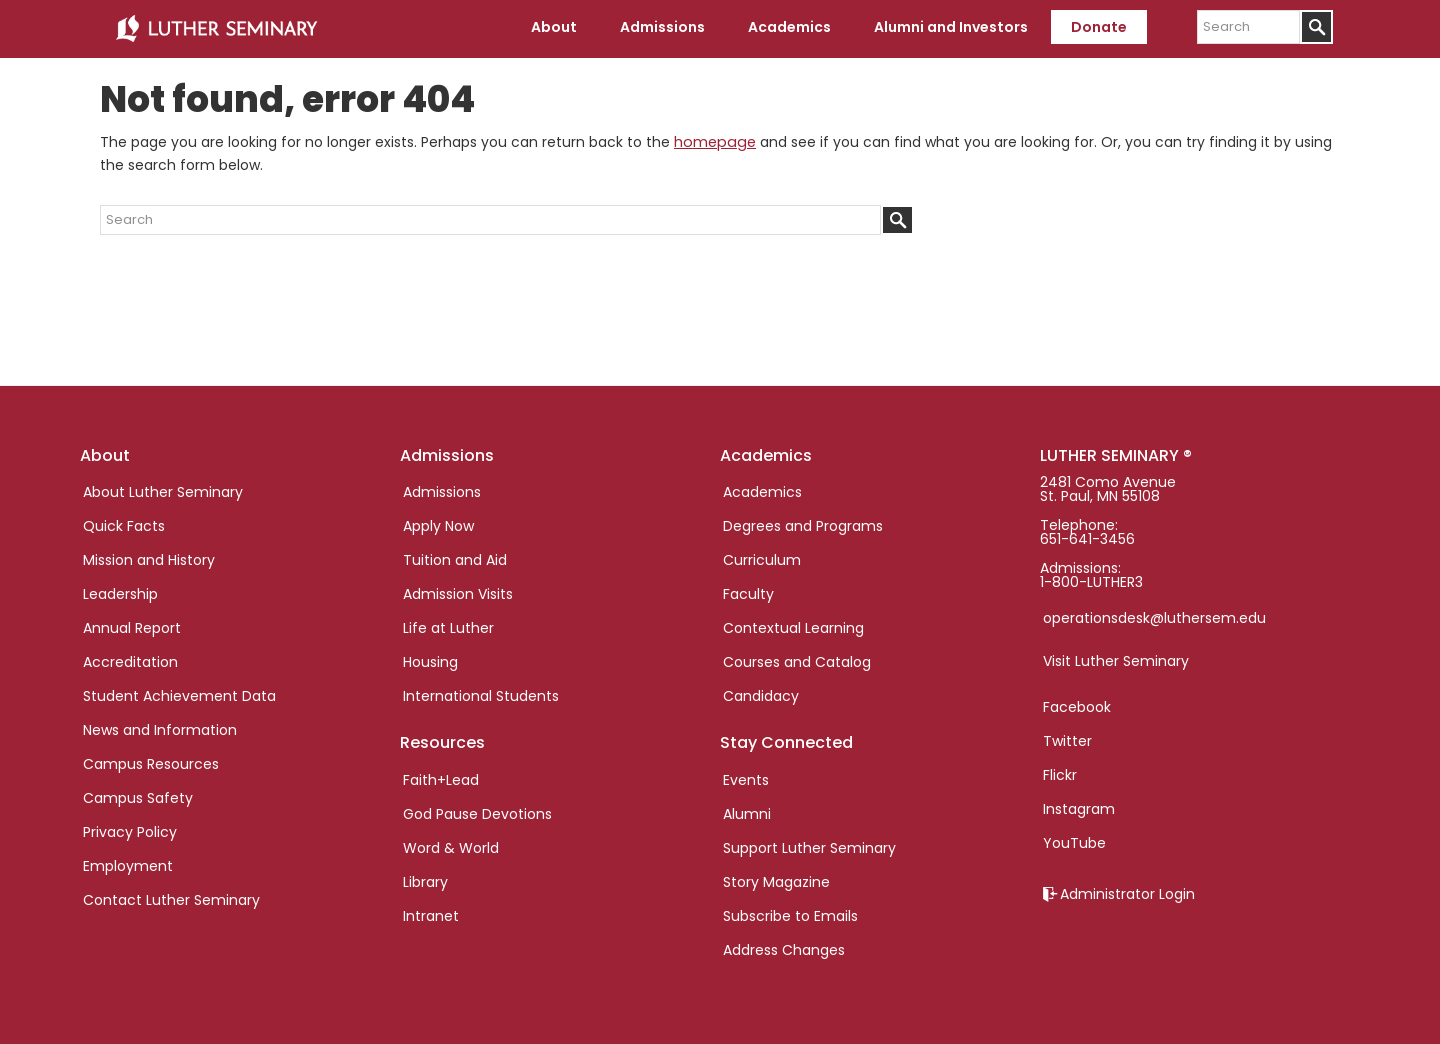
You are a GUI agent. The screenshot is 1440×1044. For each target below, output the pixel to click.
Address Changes (784, 947)
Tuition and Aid (455, 558)
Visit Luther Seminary (1116, 659)
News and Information (160, 728)
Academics (762, 490)
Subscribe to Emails (790, 913)
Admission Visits (458, 592)
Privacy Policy (130, 830)
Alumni (747, 811)
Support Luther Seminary (809, 845)
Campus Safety (138, 796)
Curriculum (762, 558)
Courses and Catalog (797, 660)
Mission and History (149, 558)
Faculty (748, 592)
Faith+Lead (441, 777)
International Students (481, 694)
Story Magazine (776, 879)
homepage (713, 140)
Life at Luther (448, 626)
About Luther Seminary (163, 490)
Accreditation (130, 660)
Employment (128, 864)
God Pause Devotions (477, 811)
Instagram (1079, 807)
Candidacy (761, 694)
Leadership (120, 592)
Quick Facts (124, 524)
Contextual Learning (793, 626)
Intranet (431, 913)
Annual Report (132, 626)
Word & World (451, 845)
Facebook (1077, 705)
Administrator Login (1127, 892)
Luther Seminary (216, 28)
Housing (430, 660)
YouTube (1074, 841)
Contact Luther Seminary (171, 898)
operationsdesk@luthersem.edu (1154, 616)
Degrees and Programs (803, 524)
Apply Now (438, 524)
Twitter (1067, 739)
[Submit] (1316, 27)
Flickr (1060, 773)
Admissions (442, 490)
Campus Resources (151, 762)
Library (425, 879)
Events (746, 777)
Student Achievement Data (179, 694)
